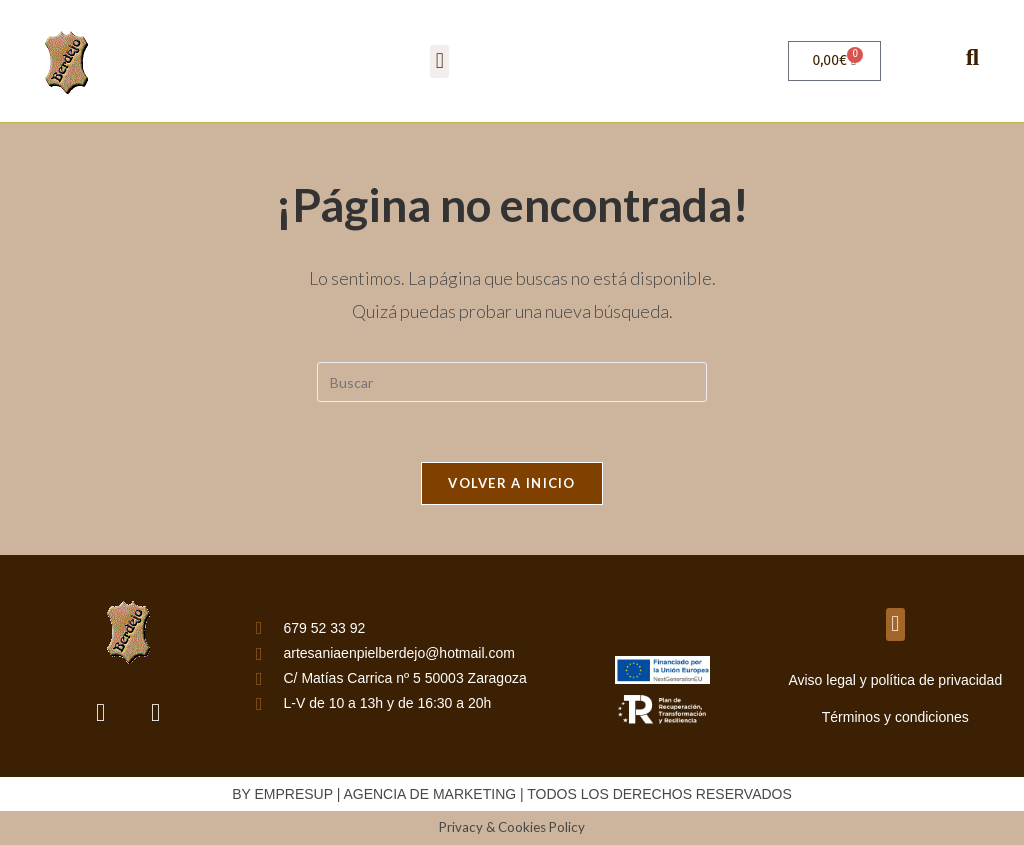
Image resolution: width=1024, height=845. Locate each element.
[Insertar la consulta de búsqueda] (512, 382)
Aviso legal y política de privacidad (895, 680)
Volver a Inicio (512, 483)
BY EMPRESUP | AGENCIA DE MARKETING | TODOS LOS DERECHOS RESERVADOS (512, 794)
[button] (439, 61)
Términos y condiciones (895, 717)
